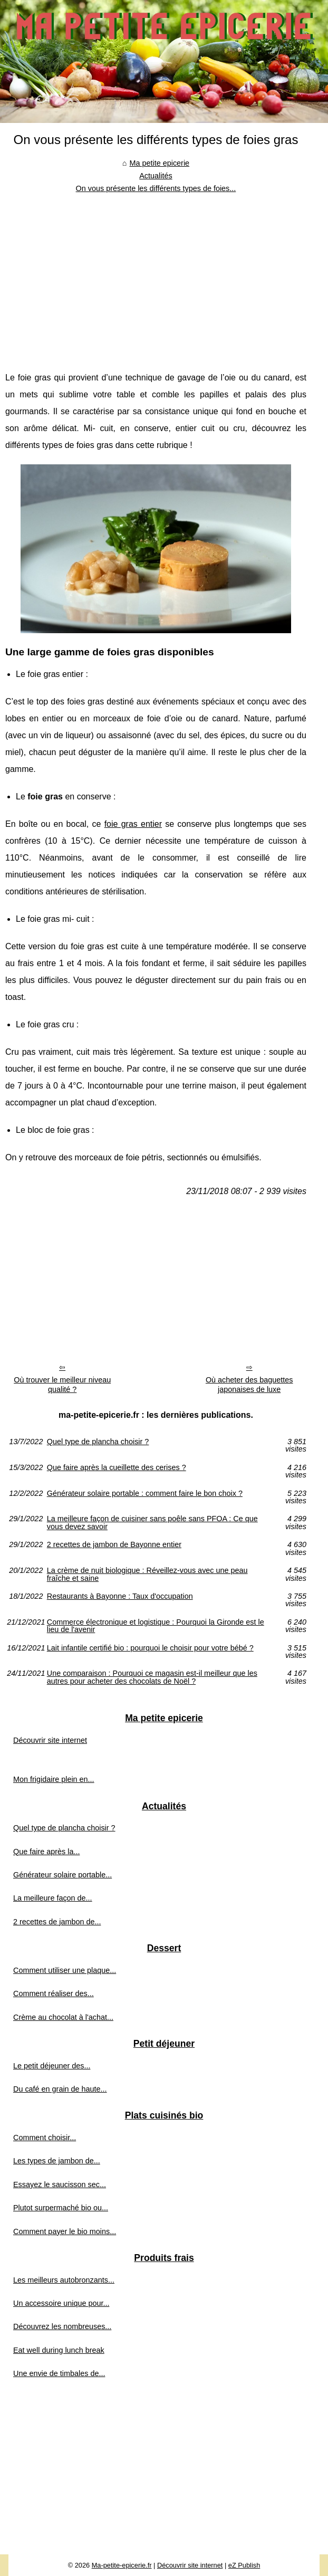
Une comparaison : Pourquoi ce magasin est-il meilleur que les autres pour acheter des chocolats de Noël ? (152, 1677)
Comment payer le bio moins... (64, 2231)
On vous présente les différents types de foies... (156, 188)
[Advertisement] (156, 274)
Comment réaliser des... (53, 1993)
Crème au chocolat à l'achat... (63, 2017)
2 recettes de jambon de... (57, 1921)
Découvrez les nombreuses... (62, 2326)
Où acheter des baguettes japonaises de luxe (249, 1385)
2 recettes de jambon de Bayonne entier (114, 1545)
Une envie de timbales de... (59, 2373)
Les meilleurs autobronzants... (63, 2280)
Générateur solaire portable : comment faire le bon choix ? (145, 1493)
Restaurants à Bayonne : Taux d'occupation (120, 1596)
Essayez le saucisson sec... (59, 2184)
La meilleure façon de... (52, 1898)
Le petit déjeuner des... (51, 2066)
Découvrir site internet (50, 1740)
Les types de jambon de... (56, 2161)
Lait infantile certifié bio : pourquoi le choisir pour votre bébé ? (150, 1648)
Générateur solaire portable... (62, 1875)
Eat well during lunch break (58, 2350)
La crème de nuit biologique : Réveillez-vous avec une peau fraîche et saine (147, 1574)
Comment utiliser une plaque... (64, 1970)
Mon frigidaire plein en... (53, 1779)
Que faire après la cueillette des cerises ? (116, 1468)
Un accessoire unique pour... (61, 2303)
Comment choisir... (44, 2137)
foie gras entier (133, 823)
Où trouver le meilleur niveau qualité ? (62, 1385)
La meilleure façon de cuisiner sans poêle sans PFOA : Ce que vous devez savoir (152, 1522)
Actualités (155, 175)
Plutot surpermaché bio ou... (60, 2207)
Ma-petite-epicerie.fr (122, 2565)
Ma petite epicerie (160, 163)
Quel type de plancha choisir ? (98, 1442)
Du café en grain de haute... (60, 2089)
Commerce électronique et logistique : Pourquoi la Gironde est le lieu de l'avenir (155, 1626)
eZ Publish (244, 2565)
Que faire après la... (46, 1851)
